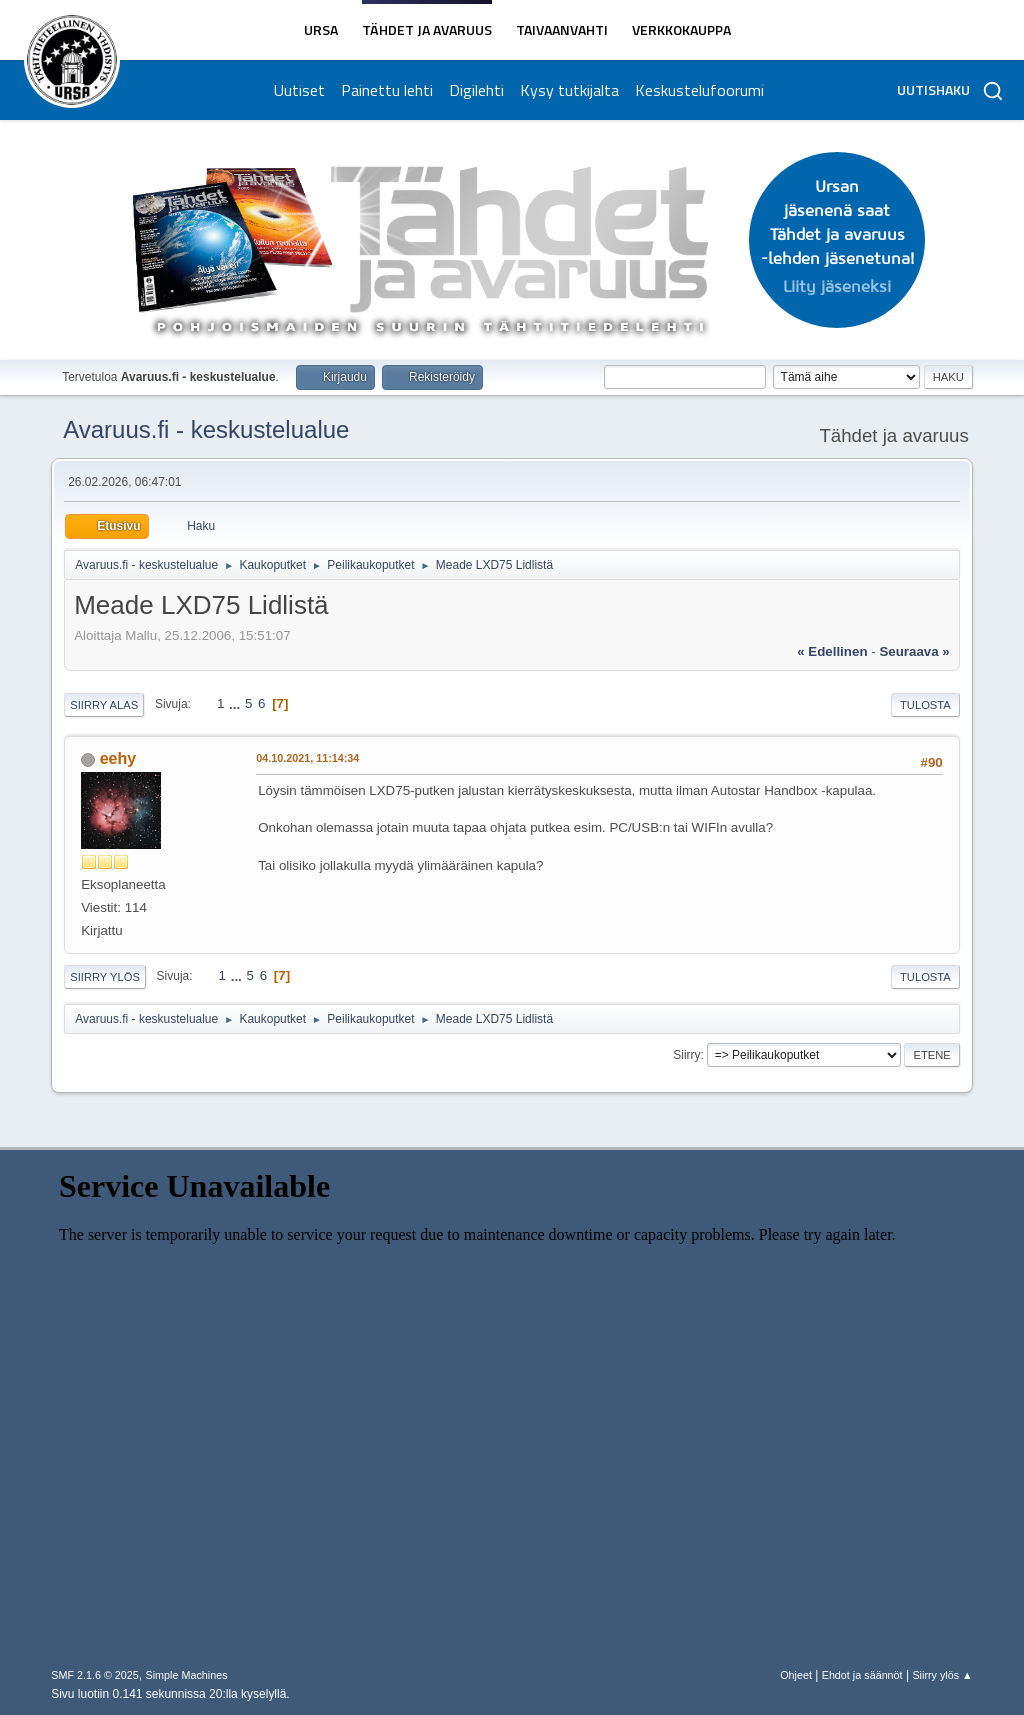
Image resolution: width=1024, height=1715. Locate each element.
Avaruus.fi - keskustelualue (206, 429)
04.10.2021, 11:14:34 (307, 758)
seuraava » (914, 651)
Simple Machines (187, 1675)
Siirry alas (104, 705)
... (236, 703)
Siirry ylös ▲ (942, 1675)
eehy (118, 758)
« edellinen (832, 651)
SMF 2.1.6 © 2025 (95, 1675)
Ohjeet (796, 1675)
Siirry (686, 1055)
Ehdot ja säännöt (862, 1675)
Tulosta (925, 705)
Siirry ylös (105, 977)
